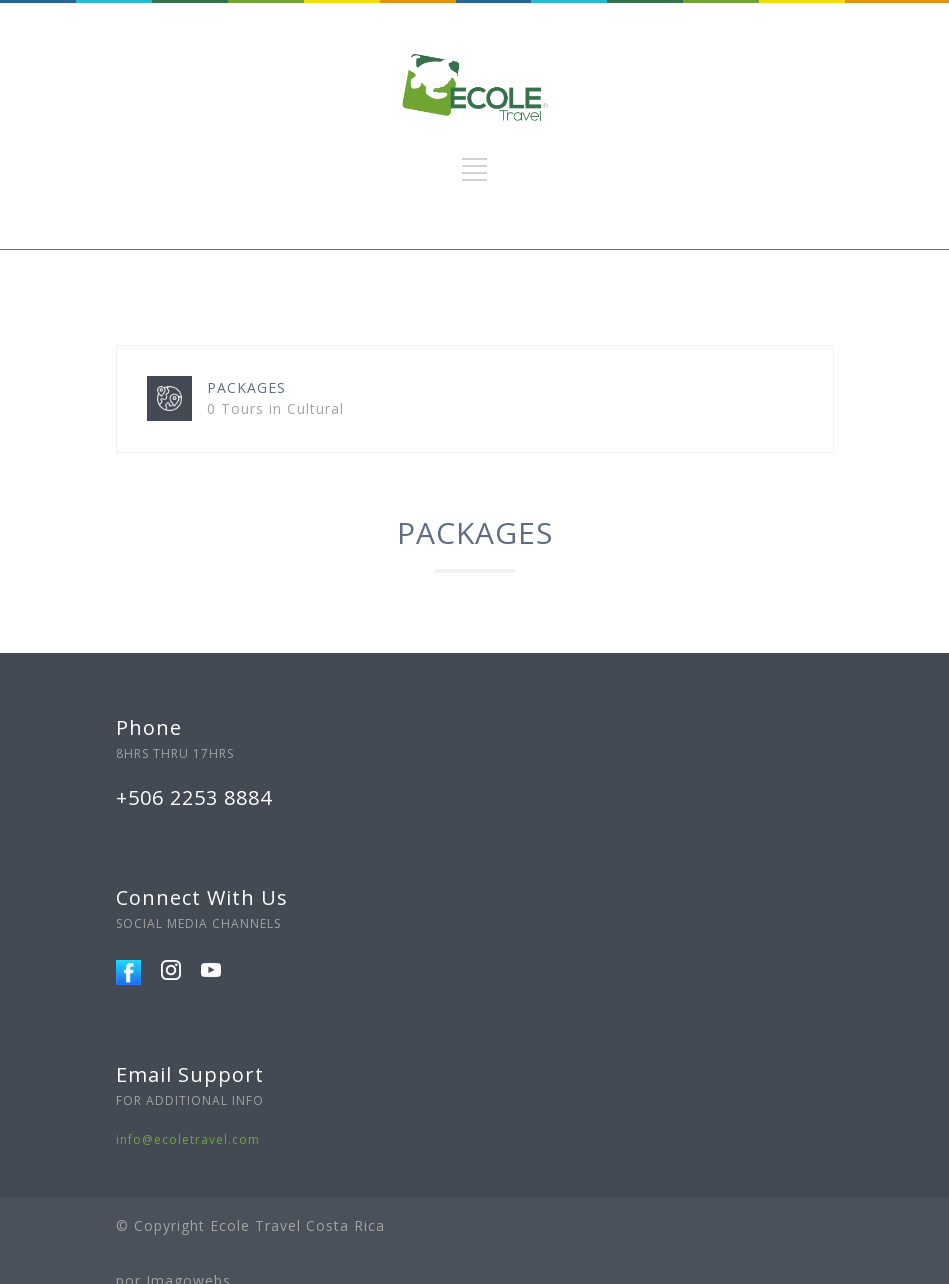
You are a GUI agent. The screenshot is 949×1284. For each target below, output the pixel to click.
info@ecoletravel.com (188, 1139)
